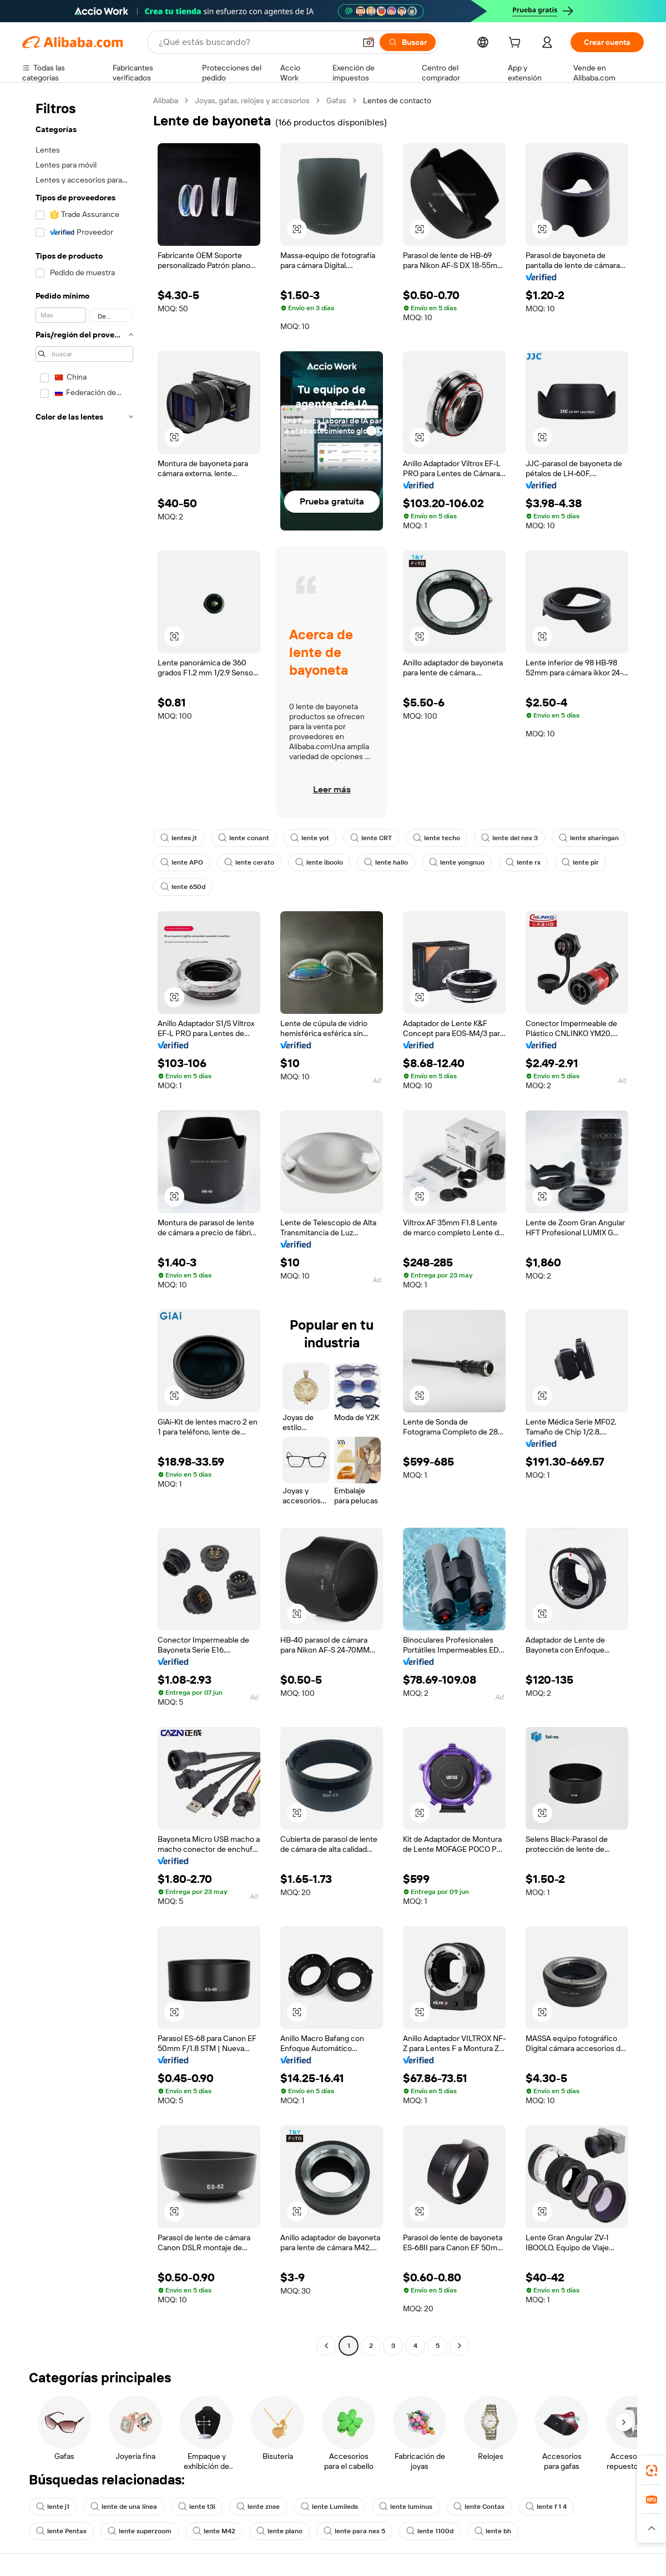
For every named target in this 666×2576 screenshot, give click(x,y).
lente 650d (182, 886)
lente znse (258, 2506)
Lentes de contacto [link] (397, 100)
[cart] (516, 43)
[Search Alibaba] (256, 42)
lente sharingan (589, 838)
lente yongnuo (457, 862)
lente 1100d (429, 2531)
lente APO (181, 862)
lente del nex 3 (509, 838)
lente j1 (52, 2506)
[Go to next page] (460, 2346)
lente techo (436, 838)
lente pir (580, 862)
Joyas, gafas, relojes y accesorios (252, 100)
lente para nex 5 (354, 2531)
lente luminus (405, 2506)
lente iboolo (319, 862)
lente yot (309, 838)
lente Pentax (61, 2531)
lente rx (523, 862)
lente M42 (214, 2531)
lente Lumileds (329, 2506)
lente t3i (196, 2506)
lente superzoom (139, 2531)
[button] (368, 42)
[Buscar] (408, 42)
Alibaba (165, 100)
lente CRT (371, 838)
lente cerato (249, 862)
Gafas (336, 100)
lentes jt (178, 838)
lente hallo (386, 862)
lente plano (279, 2531)
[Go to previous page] (326, 2346)
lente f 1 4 (546, 2506)
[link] (651, 2470)
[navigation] (84, 1224)
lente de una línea (123, 2506)
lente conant (243, 838)
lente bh (493, 2531)
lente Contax (478, 2506)
